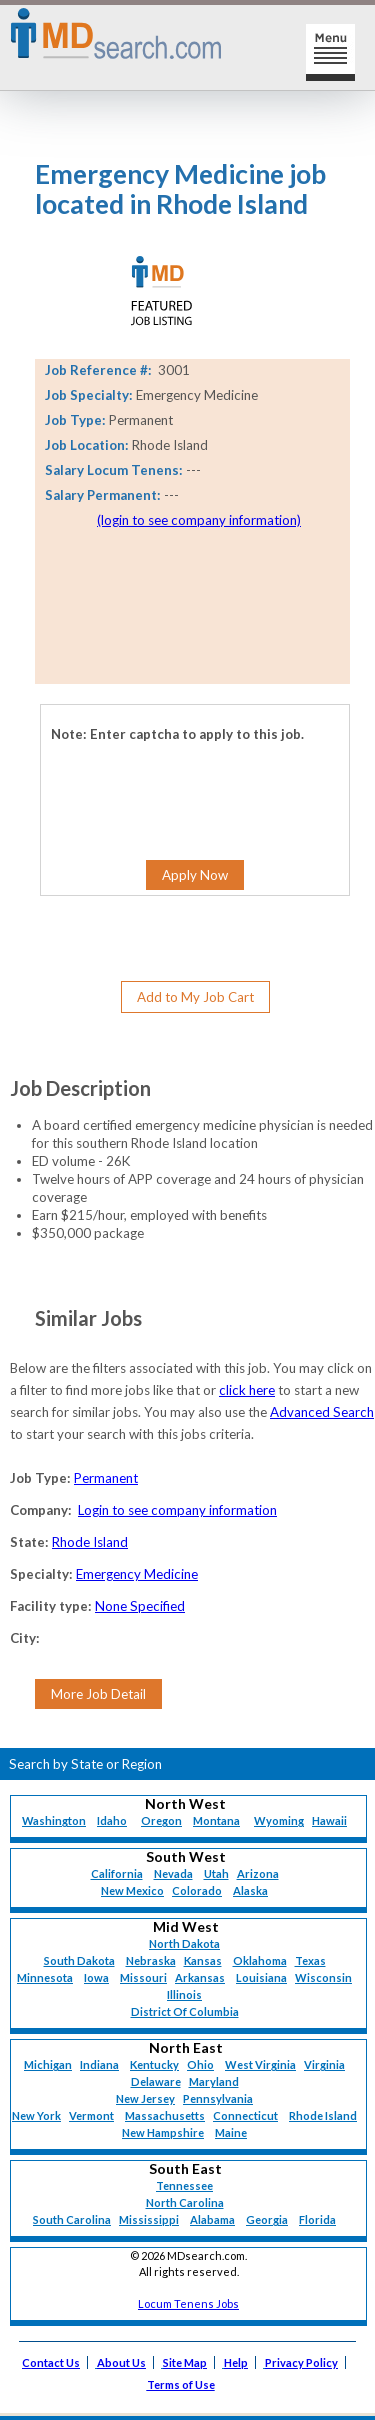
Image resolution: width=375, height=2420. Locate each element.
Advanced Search (322, 1412)
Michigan (48, 2064)
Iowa (96, 1977)
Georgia (267, 2219)
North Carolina (185, 2202)
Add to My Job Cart (195, 997)
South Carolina (72, 2219)
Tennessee (184, 2185)
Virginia (324, 2064)
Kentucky (154, 2064)
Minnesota (45, 1977)
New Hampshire (163, 2132)
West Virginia (260, 2064)
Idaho (112, 1820)
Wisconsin (323, 1977)
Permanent (106, 1478)
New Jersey (145, 2098)
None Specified (140, 1606)
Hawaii (329, 1820)
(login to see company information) (199, 520)
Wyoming (279, 1820)
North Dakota (184, 1943)
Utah (216, 1873)
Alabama (212, 2219)
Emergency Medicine (137, 1574)
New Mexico (132, 1890)
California (117, 1873)
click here (247, 1390)
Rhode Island (90, 1542)
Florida (317, 2219)
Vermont (91, 2115)
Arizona (258, 1873)
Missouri (143, 1977)
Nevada (173, 1873)
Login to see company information (177, 1510)
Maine (231, 2132)
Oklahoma (260, 1960)
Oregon (161, 1820)
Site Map (185, 2362)
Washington (54, 1820)
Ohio (200, 2064)
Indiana (99, 2064)
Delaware (156, 2081)
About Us (121, 2362)
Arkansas (200, 1977)
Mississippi (149, 2219)
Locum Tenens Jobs (188, 2303)
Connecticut (245, 2115)
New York (36, 2115)
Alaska (250, 1890)
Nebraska (151, 1960)
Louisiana (261, 1977)
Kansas (203, 1960)
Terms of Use (181, 2384)
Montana (216, 1820)
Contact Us (51, 2362)
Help (236, 2362)
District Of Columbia (185, 2011)
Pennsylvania (218, 2098)
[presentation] (151, 772)
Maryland (214, 2081)
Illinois (184, 1994)
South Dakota (79, 1960)
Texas (310, 1960)
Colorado (197, 1890)
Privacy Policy (301, 2362)
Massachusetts (165, 2115)
